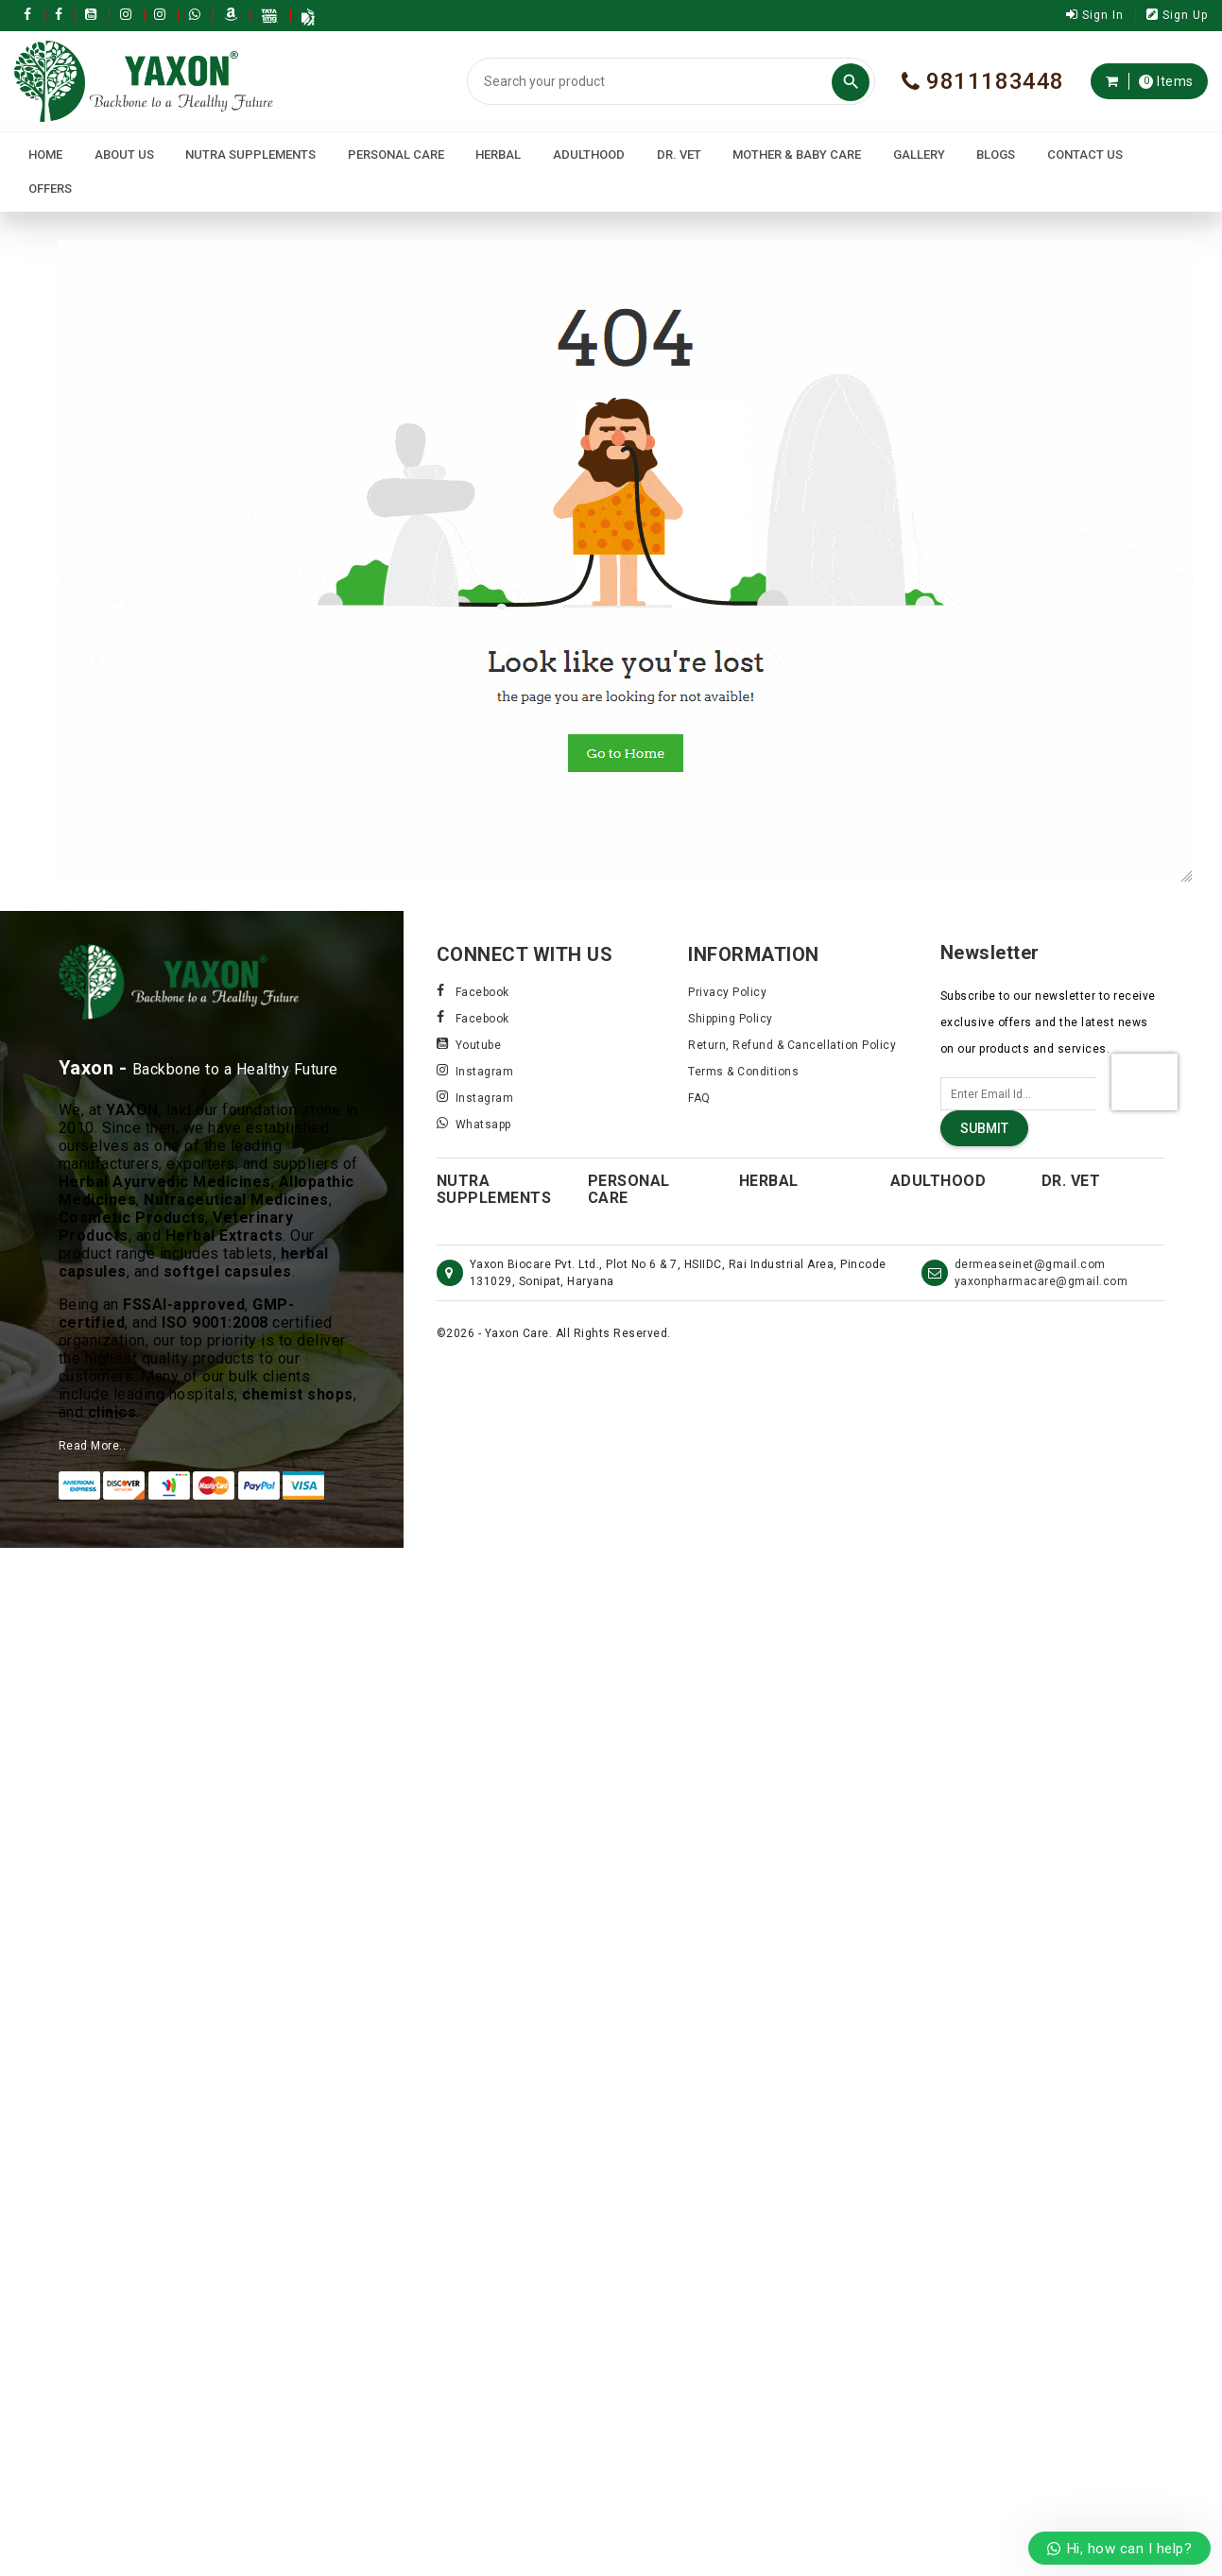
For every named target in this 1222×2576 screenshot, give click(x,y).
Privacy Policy (727, 992)
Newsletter (990, 952)
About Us (124, 154)
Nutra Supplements (250, 154)
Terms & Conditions (743, 1071)
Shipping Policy (730, 1018)
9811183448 (983, 81)
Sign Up (1177, 15)
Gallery (919, 154)
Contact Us (1085, 154)
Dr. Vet (679, 154)
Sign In (1095, 15)
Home (45, 154)
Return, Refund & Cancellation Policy (792, 1045)
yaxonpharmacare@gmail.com (1041, 1281)
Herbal (498, 154)
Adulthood (589, 154)
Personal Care (396, 154)
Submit (984, 1128)
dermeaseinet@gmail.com (1030, 1264)
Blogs (995, 154)
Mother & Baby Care (796, 154)
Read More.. (93, 1445)
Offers (50, 188)
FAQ (699, 1098)
